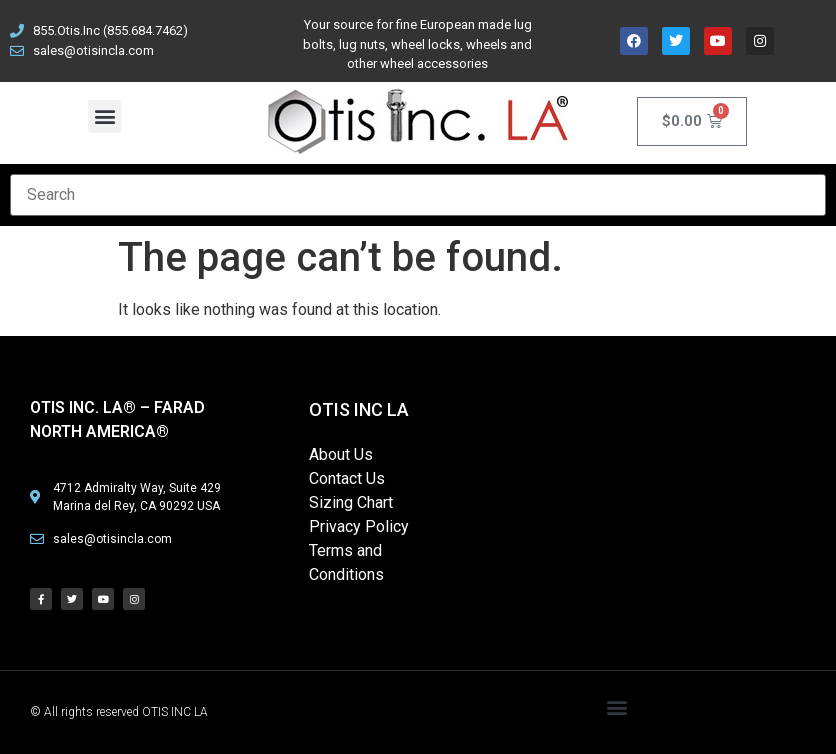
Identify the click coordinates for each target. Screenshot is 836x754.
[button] (104, 116)
